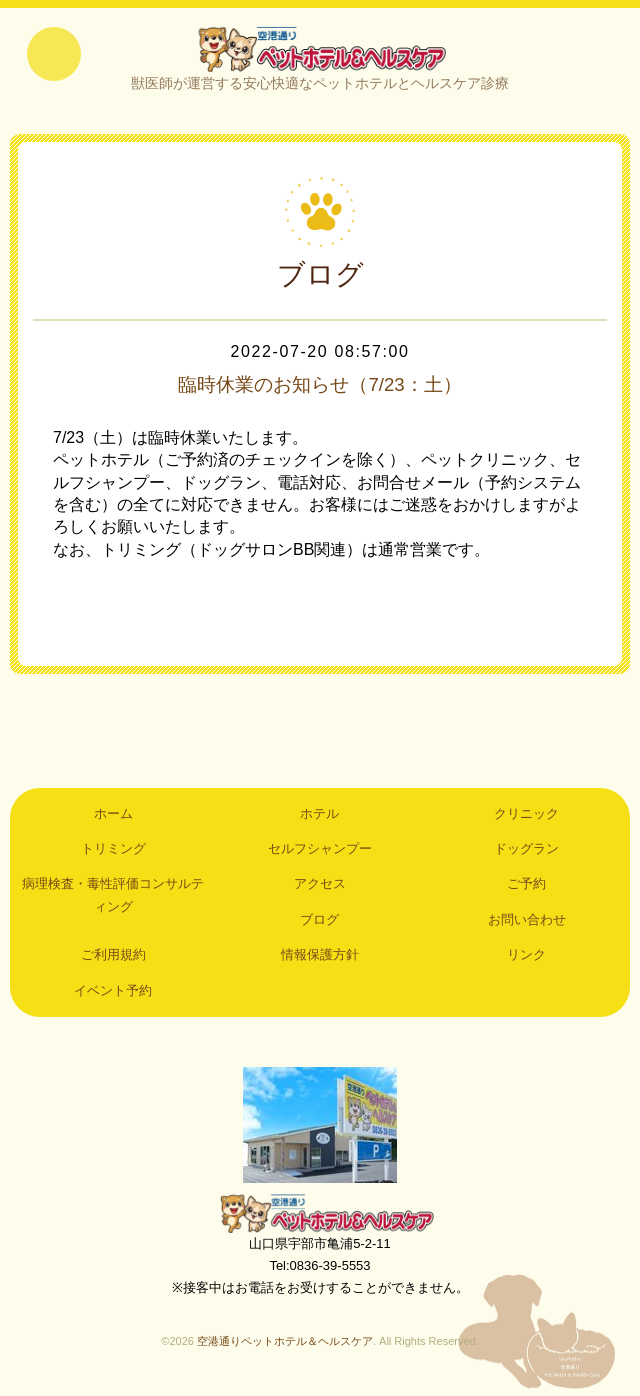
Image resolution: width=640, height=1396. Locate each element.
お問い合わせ (527, 922)
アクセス (320, 887)
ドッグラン (526, 852)
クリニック (526, 816)
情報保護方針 (320, 958)
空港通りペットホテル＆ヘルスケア (320, 1216)
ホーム (113, 816)
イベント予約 (113, 993)
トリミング (113, 852)
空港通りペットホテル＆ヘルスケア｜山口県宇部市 (320, 50)
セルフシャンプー (320, 852)
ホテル (319, 816)
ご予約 (526, 887)
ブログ (319, 922)
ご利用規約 (113, 958)
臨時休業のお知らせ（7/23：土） (320, 388)
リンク (526, 958)
